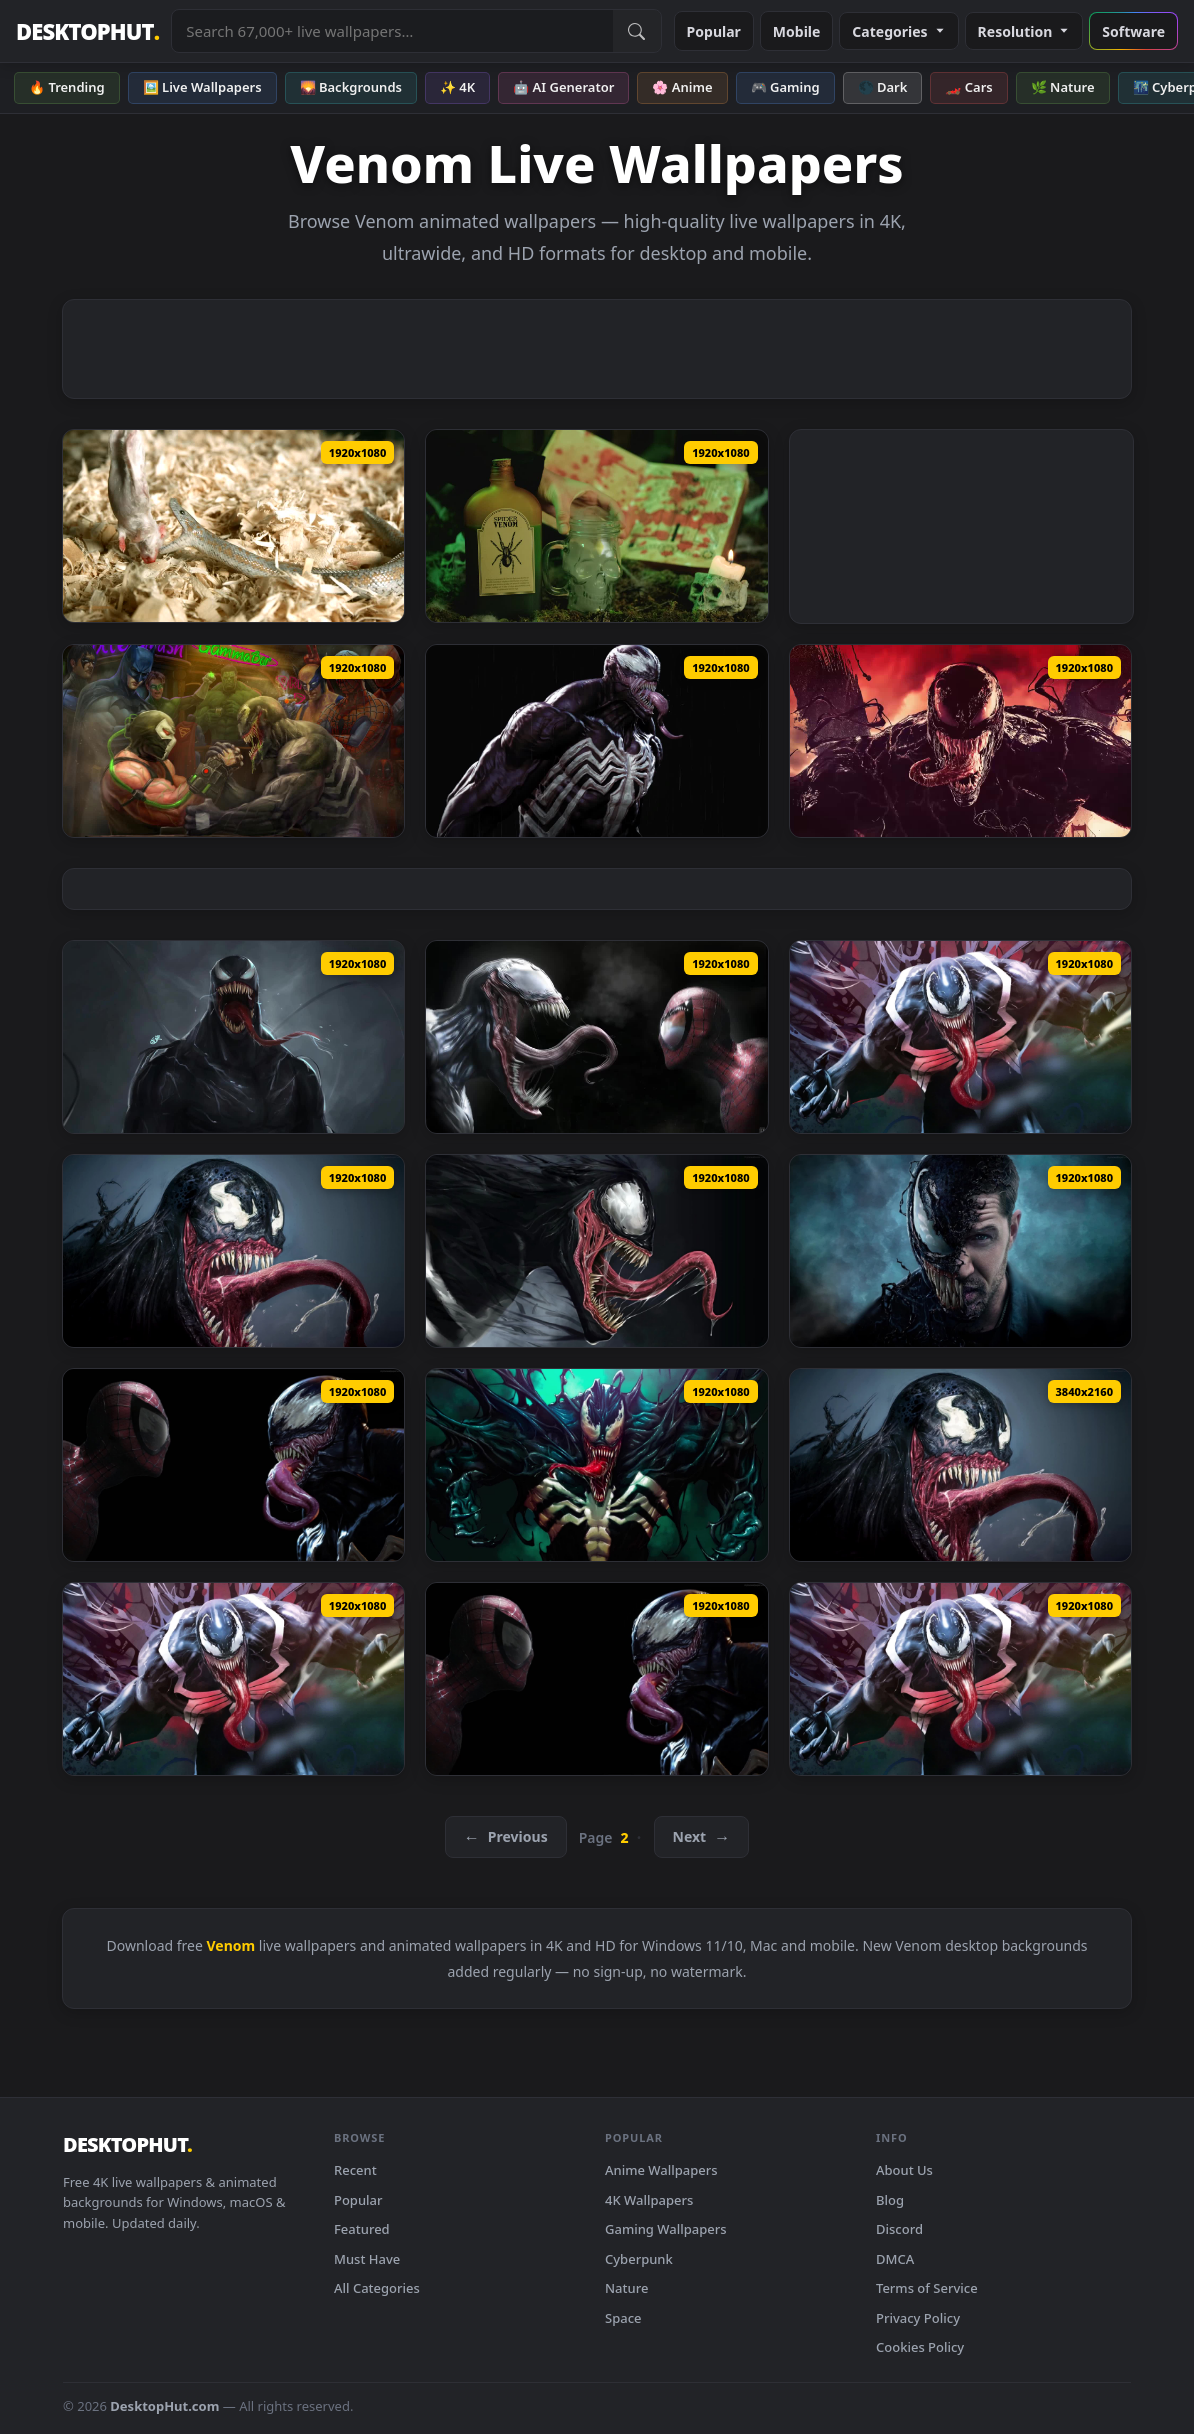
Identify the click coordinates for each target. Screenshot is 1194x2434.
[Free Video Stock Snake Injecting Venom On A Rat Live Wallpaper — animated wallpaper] (233, 526)
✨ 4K (457, 87)
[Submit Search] (637, 31)
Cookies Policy (920, 2347)
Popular (714, 31)
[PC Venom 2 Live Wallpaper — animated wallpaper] (596, 1465)
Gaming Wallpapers (666, 2229)
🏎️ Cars (968, 87)
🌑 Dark (883, 87)
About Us (904, 2170)
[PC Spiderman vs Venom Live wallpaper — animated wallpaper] (596, 1679)
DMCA (895, 2259)
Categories (898, 31)
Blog (890, 2200)
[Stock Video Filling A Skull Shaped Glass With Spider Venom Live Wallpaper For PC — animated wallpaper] (596, 526)
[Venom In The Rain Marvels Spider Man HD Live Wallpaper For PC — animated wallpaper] (596, 741)
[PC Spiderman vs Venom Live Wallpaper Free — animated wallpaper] (233, 1465)
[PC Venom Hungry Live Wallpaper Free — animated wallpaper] (596, 1251)
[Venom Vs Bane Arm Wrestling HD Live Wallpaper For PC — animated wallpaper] (233, 741)
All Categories (377, 2288)
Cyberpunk (639, 2259)
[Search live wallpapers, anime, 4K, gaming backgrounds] (392, 31)
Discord (899, 2229)
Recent (355, 2170)
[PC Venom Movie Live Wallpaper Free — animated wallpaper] (960, 1251)
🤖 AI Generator (563, 87)
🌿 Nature (1063, 87)
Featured (362, 2229)
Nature (626, 2288)
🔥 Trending (67, 87)
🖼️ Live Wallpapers (202, 87)
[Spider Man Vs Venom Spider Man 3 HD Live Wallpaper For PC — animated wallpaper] (596, 1037)
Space (623, 2318)
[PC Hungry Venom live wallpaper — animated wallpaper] (233, 1679)
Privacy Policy (918, 2318)
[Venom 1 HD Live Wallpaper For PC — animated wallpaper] (233, 1037)
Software (1133, 31)
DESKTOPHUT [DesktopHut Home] (87, 31)
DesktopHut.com (164, 2406)
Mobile (797, 31)
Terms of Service (927, 2288)
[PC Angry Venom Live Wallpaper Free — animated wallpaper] (233, 1251)
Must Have (367, 2259)
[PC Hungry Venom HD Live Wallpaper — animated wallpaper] (960, 1679)
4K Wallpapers (649, 2200)
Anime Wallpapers (661, 2170)
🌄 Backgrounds (351, 87)
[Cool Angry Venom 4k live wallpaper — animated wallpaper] (960, 1465)
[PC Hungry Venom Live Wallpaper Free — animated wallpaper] (960, 1037)
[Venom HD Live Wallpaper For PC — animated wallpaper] (960, 741)
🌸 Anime (682, 87)
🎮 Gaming (785, 87)
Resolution (1024, 31)
